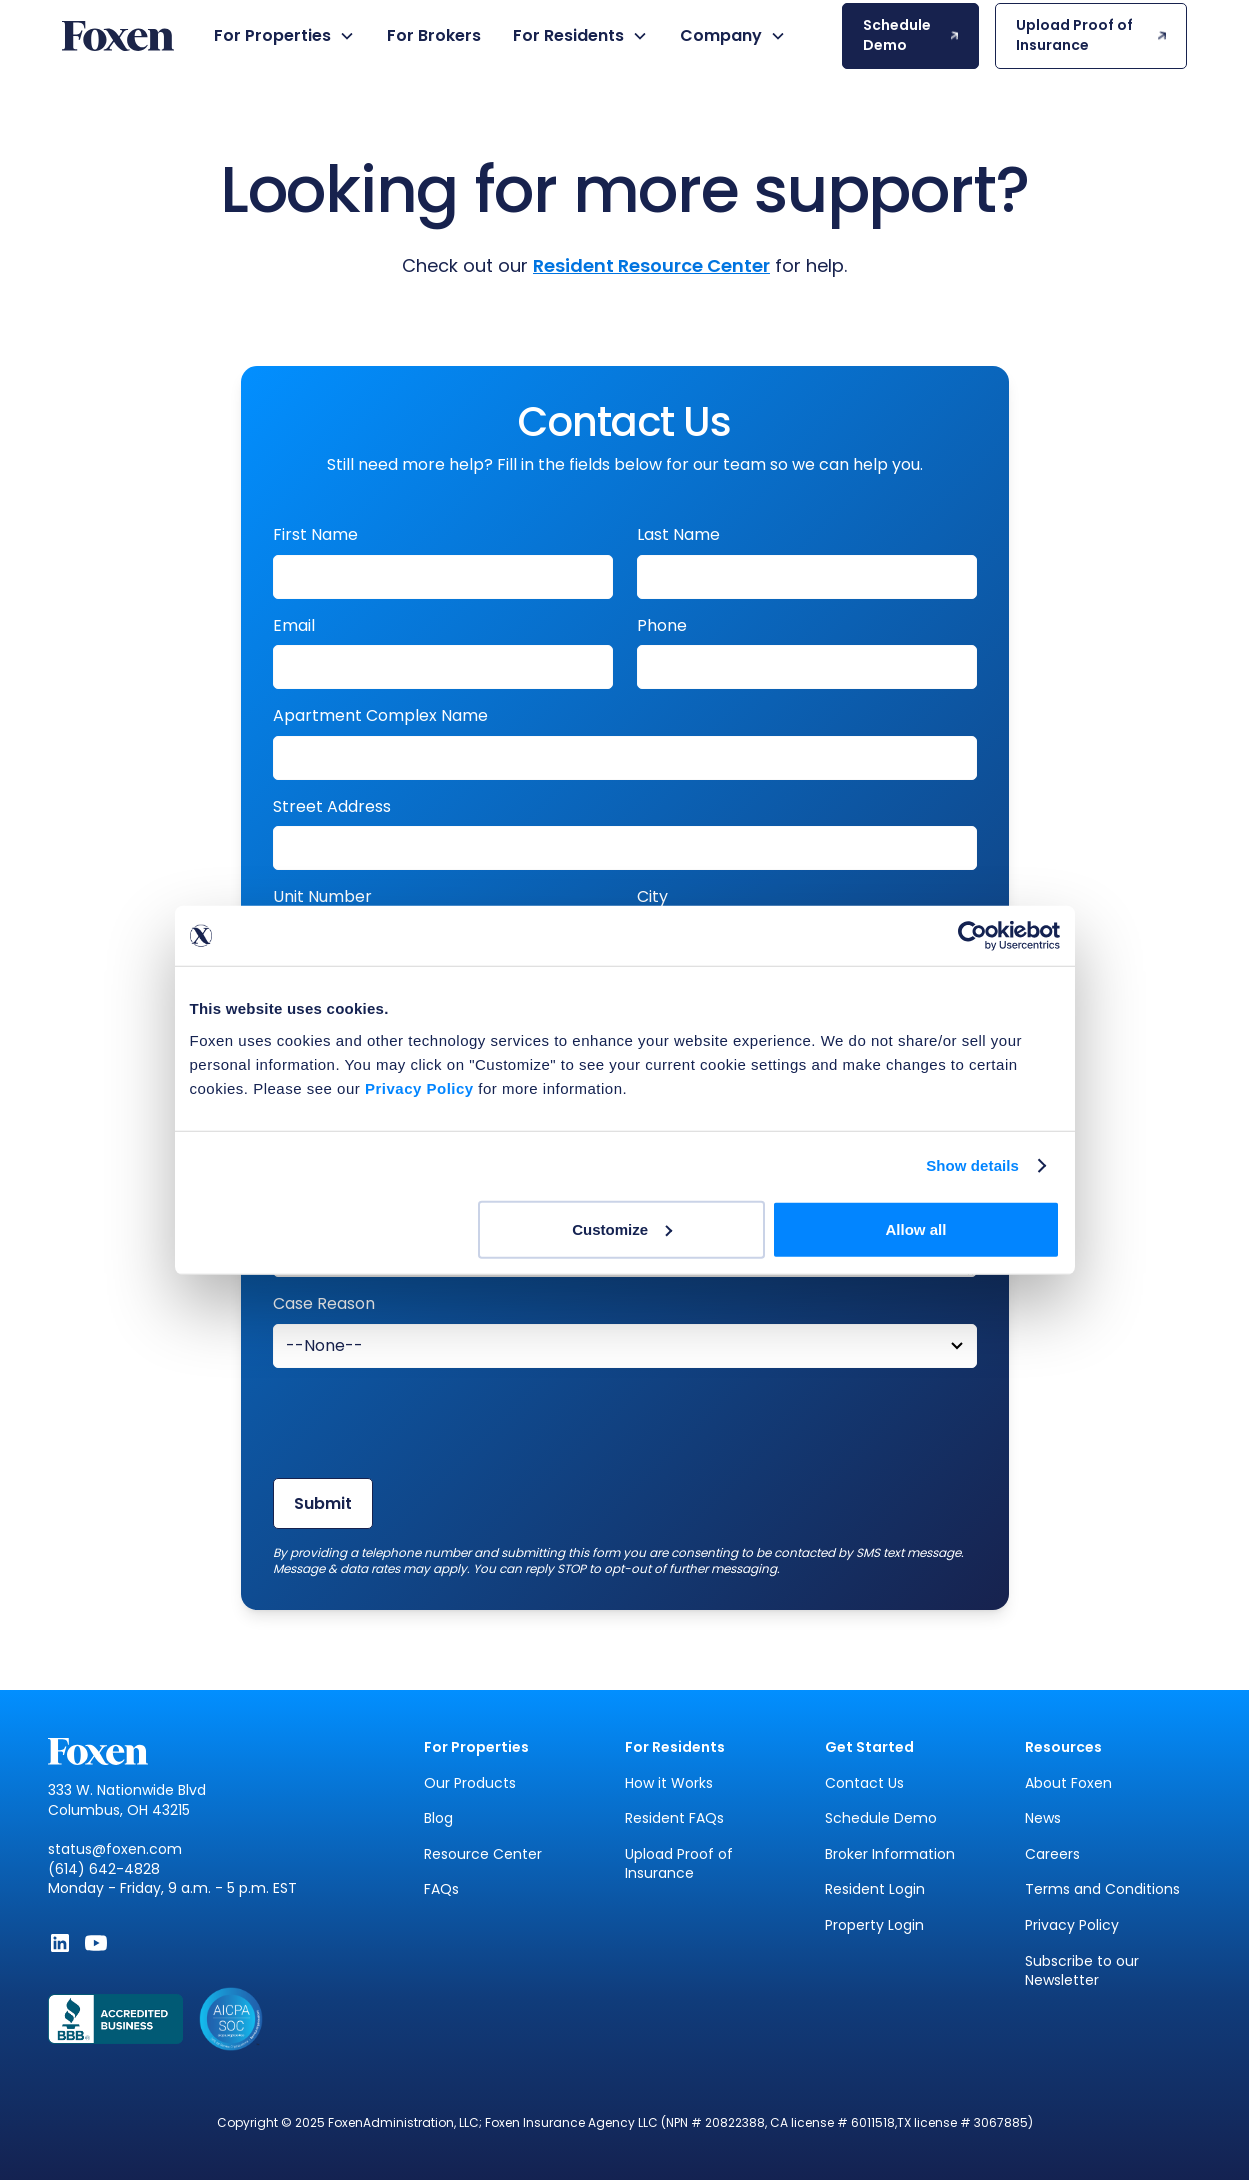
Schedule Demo (881, 1818)
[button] (284, 36)
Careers (1052, 1854)
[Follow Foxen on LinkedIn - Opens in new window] (60, 1943)
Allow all (916, 1228)
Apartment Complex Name (380, 716)
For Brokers (434, 35)
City (652, 897)
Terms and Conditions (1102, 1889)
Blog (438, 1818)
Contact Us (864, 1783)
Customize (622, 1228)
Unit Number (322, 897)
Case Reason (324, 1304)
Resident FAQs (674, 1818)
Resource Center (483, 1854)
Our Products (470, 1783)
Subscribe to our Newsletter (1082, 1971)
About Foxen (1068, 1783)
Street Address (332, 807)
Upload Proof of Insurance (679, 1864)
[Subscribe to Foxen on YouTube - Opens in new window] (96, 1943)
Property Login (874, 1925)
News (1043, 1818)
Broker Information (890, 1854)
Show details (972, 1165)
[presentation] (425, 1423)
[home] (118, 36)
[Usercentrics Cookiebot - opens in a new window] (972, 936)
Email (294, 626)
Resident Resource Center (651, 265)
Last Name (678, 535)
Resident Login (875, 1889)
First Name (315, 535)
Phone (662, 626)
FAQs (441, 1889)
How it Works (669, 1783)
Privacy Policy (1072, 1925)
